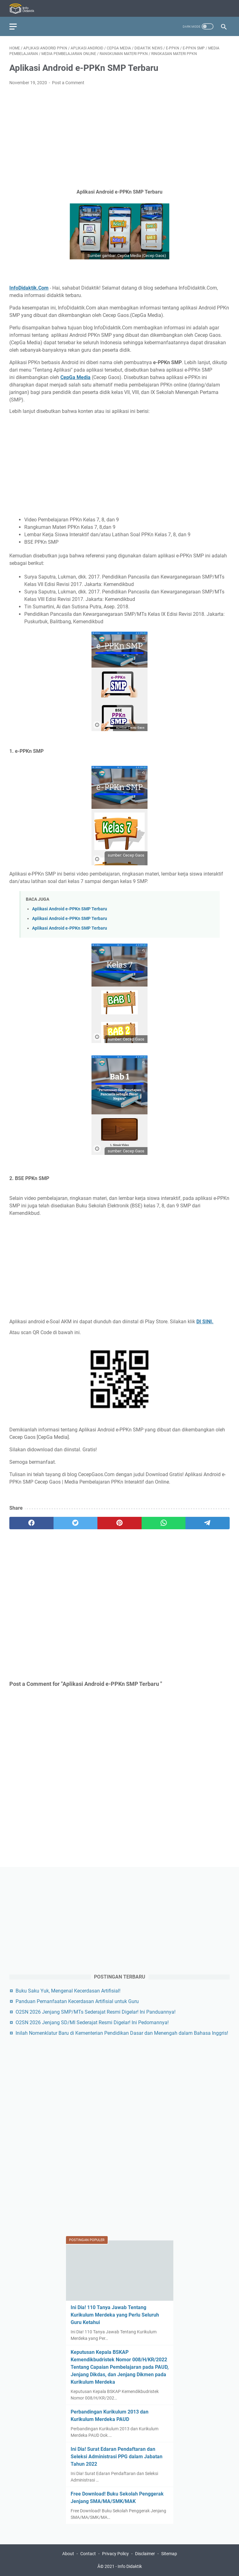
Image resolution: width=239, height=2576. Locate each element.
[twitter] (76, 1523)
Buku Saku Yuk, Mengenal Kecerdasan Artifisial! (68, 1991)
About (68, 2553)
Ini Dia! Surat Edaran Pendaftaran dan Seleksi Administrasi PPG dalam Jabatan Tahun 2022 (116, 2456)
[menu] (16, 26)
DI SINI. (204, 1322)
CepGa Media (75, 377)
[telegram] (207, 1523)
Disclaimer (145, 2553)
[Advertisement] (119, 137)
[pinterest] (119, 1523)
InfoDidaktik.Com (29, 288)
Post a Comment (68, 82)
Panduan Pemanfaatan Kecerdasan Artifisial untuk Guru (77, 2001)
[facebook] (31, 1523)
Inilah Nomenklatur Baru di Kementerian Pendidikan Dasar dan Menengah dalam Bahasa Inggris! (122, 2033)
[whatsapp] (164, 1523)
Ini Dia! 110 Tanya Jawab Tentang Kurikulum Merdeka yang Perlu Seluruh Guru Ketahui (115, 2314)
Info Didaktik (130, 2566)
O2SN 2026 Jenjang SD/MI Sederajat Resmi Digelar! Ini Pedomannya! (92, 2022)
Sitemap (169, 2553)
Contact (88, 2553)
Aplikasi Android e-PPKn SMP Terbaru (69, 909)
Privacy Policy (115, 2553)
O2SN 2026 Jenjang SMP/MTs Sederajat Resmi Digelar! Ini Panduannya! (96, 2012)
